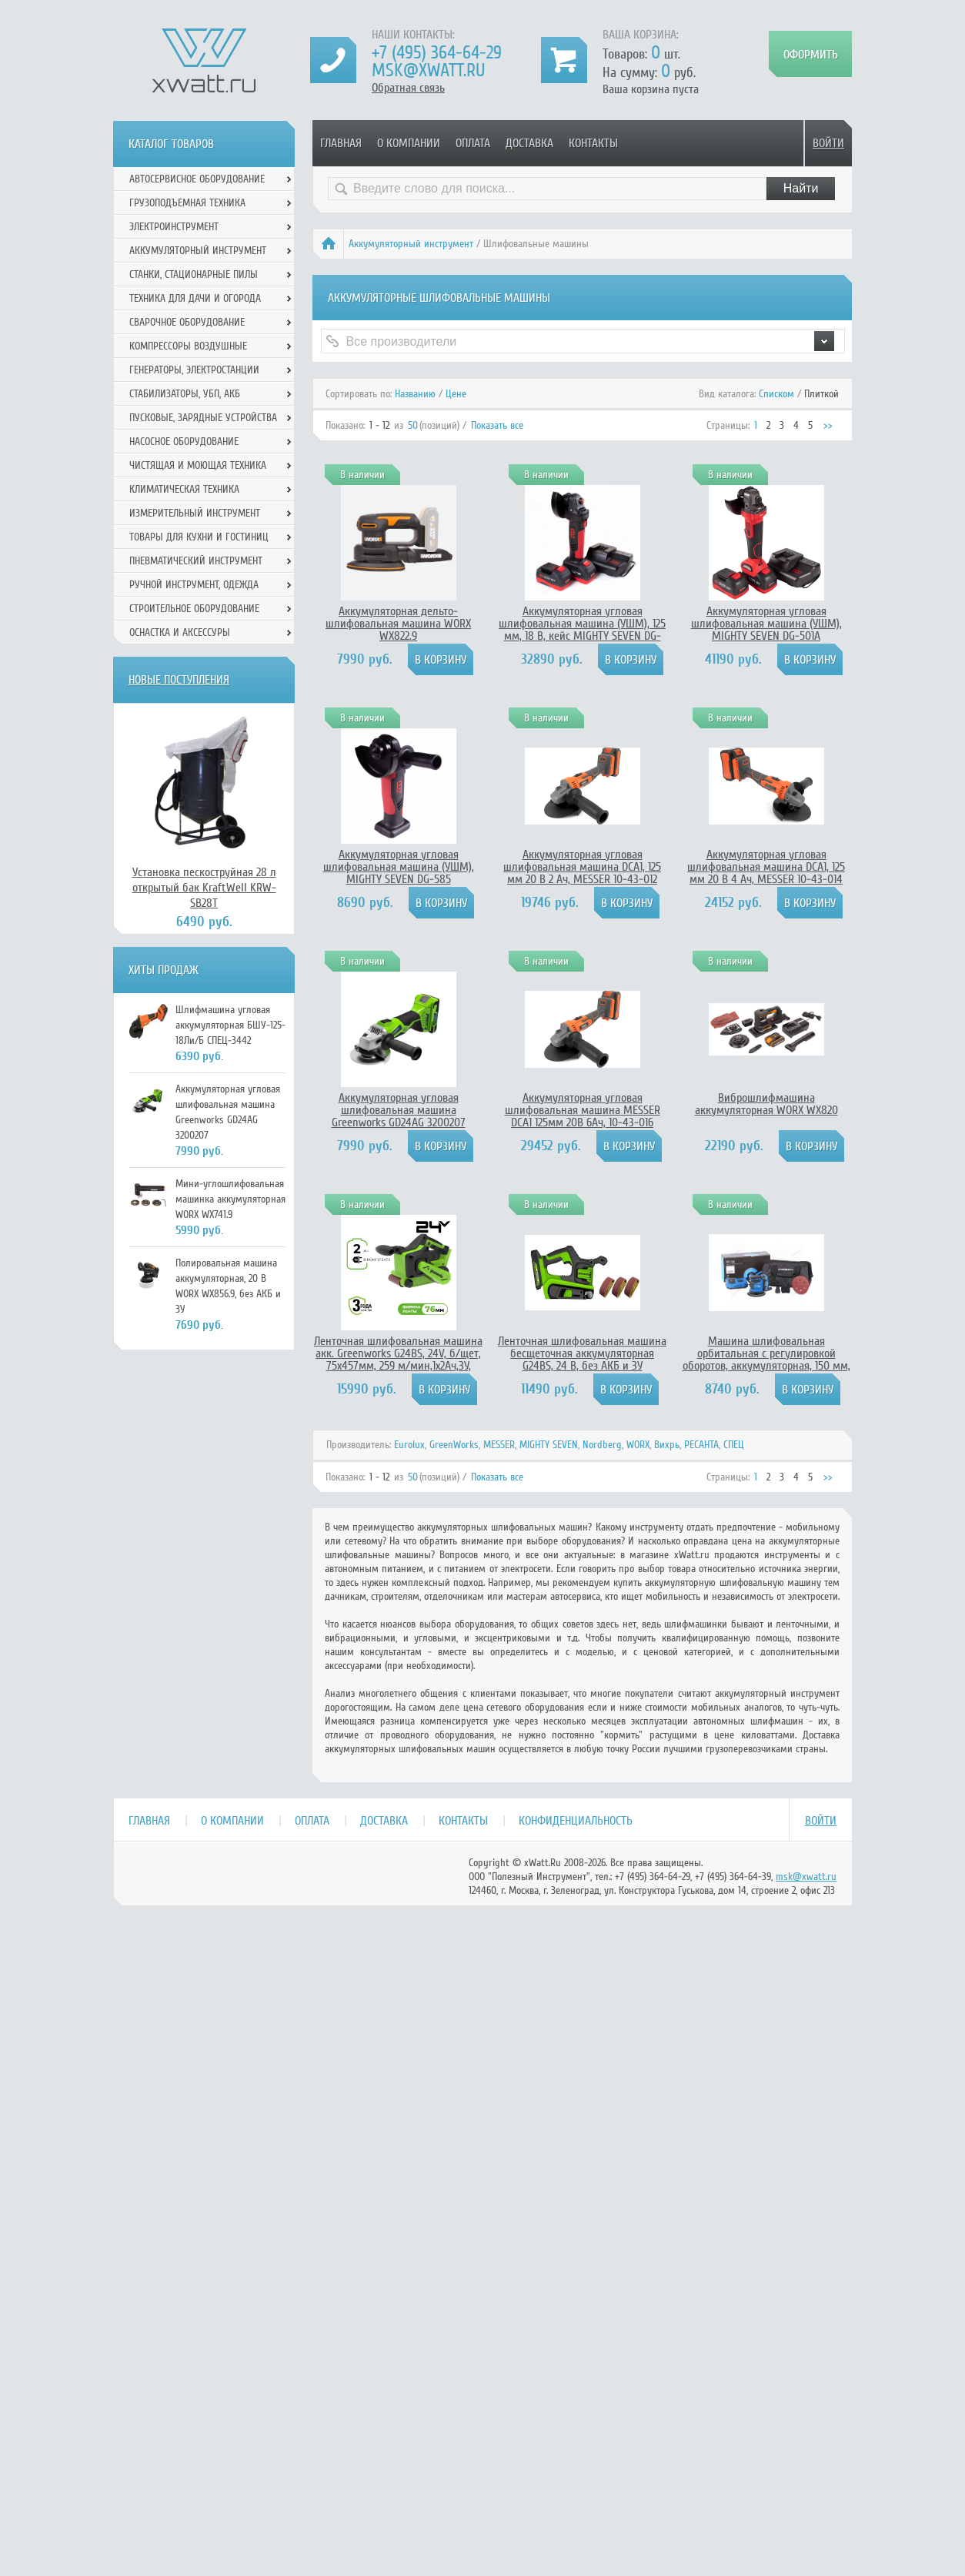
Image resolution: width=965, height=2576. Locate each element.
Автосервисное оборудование (197, 179)
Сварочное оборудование (187, 322)
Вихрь (667, 1444)
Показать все (497, 425)
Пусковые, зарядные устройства (203, 417)
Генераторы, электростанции (194, 369)
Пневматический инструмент (195, 560)
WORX (637, 1444)
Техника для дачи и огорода (195, 298)
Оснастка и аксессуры (179, 632)
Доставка (529, 143)
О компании (408, 143)
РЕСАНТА (701, 1444)
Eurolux (409, 1444)
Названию (415, 393)
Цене (456, 393)
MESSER (499, 1444)
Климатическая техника (184, 489)
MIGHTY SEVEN (548, 1444)
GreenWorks (454, 1444)
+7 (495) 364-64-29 (437, 53)
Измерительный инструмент (194, 513)
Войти (828, 143)
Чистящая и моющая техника (197, 465)
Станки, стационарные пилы (193, 274)
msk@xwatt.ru (428, 70)
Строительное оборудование (194, 608)
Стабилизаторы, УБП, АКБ (184, 393)
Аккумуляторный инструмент (411, 243)
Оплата (473, 143)
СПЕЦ (733, 1444)
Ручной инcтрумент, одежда (194, 584)
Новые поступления (179, 679)
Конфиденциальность (576, 1820)
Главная (341, 143)
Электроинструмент (174, 226)
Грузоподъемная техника (187, 202)
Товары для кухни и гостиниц (199, 537)
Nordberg (602, 1444)
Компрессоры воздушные (188, 346)
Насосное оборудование (184, 441)
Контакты (593, 143)
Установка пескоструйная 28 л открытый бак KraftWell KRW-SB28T (204, 888)
